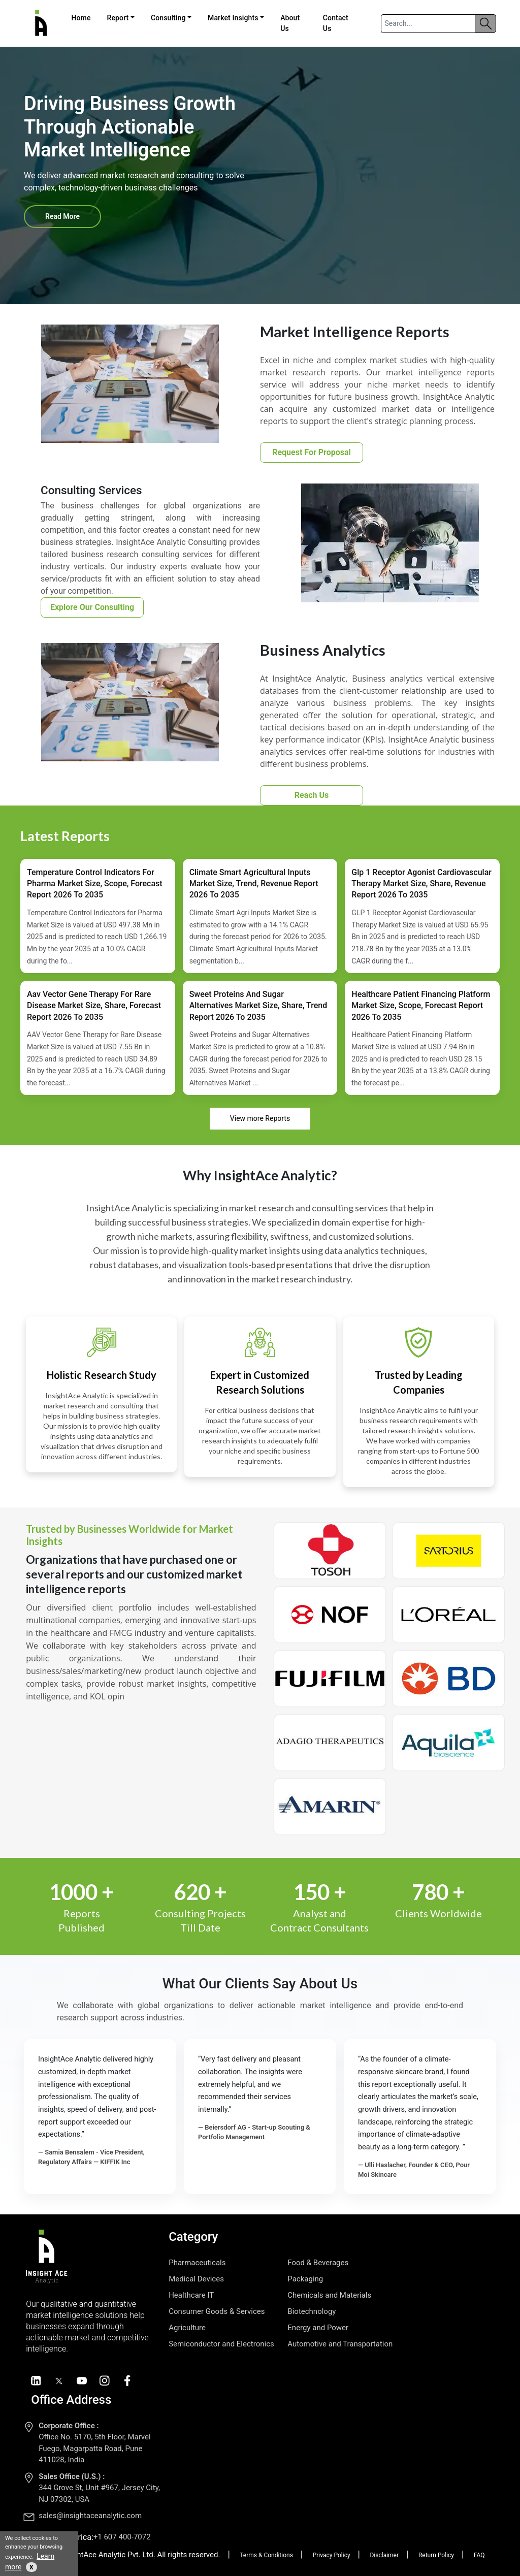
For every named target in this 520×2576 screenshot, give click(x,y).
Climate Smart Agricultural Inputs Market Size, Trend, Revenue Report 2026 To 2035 (253, 883)
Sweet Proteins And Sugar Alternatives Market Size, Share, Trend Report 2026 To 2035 (258, 1005)
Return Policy (436, 2555)
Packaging (305, 2278)
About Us (290, 23)
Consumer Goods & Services (217, 2311)
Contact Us (335, 23)
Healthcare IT (191, 2295)
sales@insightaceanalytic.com (90, 2515)
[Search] (428, 23)
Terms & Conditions (266, 2555)
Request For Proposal (311, 452)
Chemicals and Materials (329, 2295)
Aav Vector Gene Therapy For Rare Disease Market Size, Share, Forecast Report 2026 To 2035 (94, 1005)
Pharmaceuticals (197, 2262)
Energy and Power (317, 2327)
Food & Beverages (317, 2262)
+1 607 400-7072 (122, 2536)
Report (118, 18)
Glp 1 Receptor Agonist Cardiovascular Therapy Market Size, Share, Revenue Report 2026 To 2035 (421, 883)
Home (81, 18)
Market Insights (233, 18)
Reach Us (312, 795)
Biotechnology (311, 2311)
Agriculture (187, 2327)
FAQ (479, 2555)
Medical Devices (196, 2278)
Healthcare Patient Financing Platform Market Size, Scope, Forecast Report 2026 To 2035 (420, 1005)
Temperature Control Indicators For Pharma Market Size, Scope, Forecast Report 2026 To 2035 (94, 883)
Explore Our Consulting (92, 607)
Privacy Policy (331, 2555)
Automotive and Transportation (340, 2343)
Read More (62, 216)
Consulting (168, 18)
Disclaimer (384, 2555)
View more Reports (260, 1118)
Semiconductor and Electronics (221, 2343)
